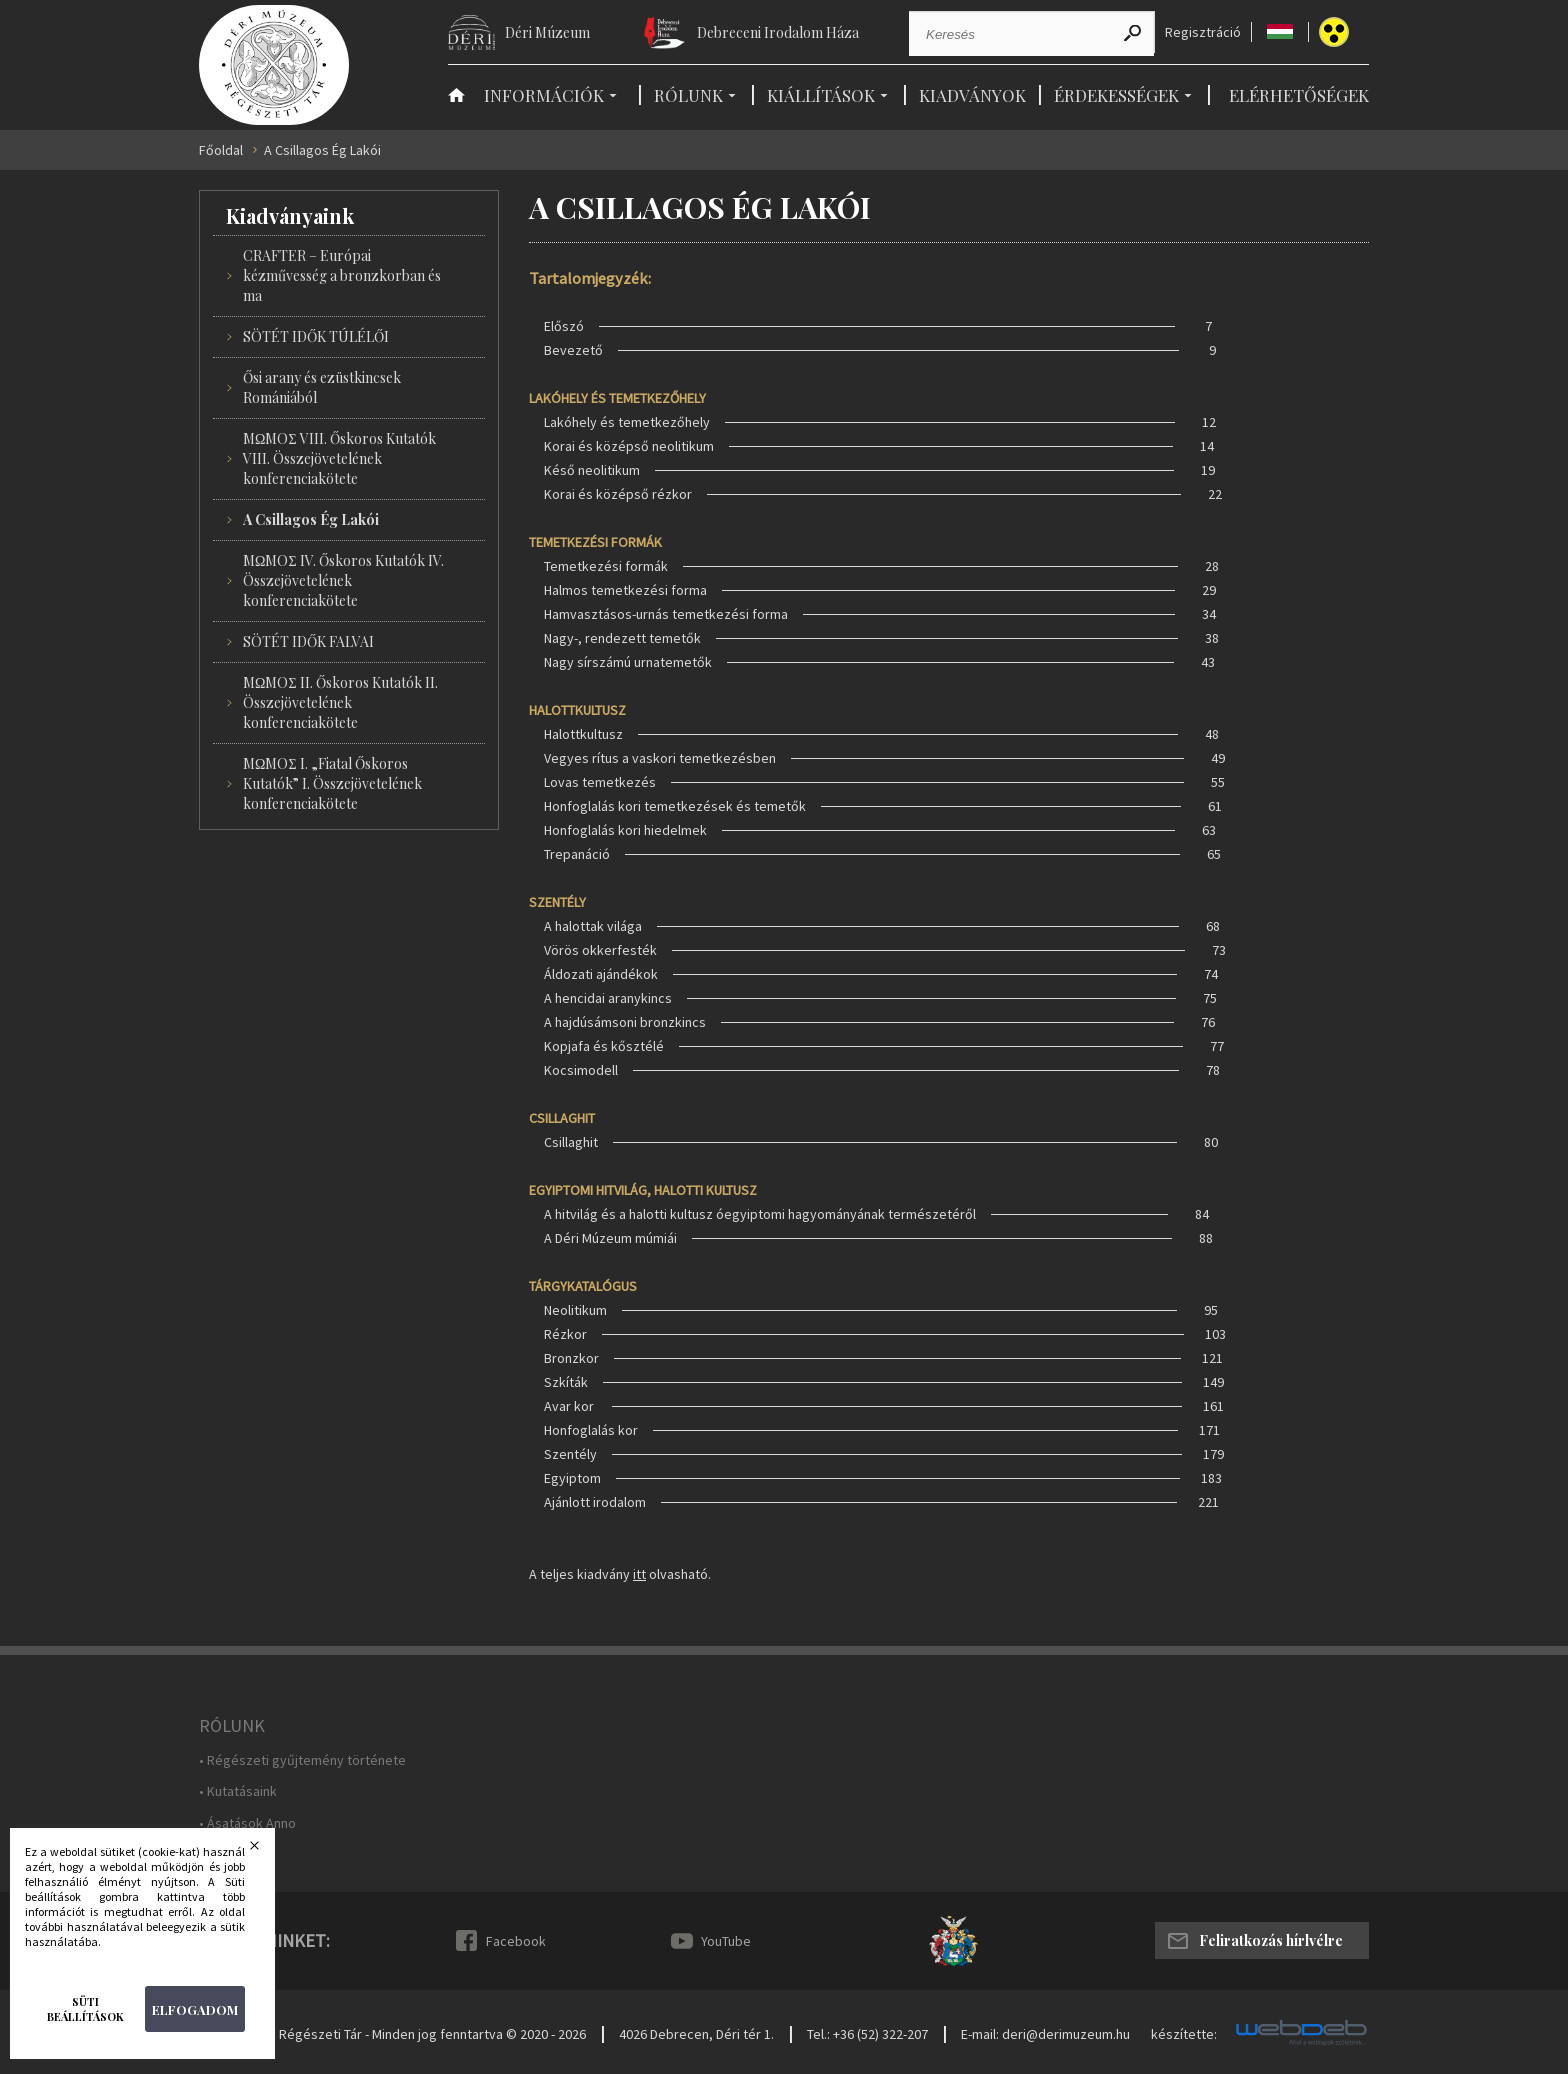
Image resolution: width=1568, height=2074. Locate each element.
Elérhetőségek (1299, 95)
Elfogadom (195, 2009)
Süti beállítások (85, 2009)
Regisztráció (1203, 32)
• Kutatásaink (238, 1791)
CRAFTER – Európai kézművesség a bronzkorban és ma (342, 275)
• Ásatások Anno (247, 1823)
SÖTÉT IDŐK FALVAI (308, 641)
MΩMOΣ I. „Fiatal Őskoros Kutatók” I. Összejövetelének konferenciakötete (332, 783)
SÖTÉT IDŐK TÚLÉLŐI (316, 336)
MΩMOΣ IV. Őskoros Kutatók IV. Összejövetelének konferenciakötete (343, 580)
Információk (544, 95)
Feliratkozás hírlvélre (1271, 1940)
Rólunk (688, 95)
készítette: (1184, 2034)
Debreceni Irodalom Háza (778, 32)
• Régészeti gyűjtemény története (302, 1760)
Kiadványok (972, 95)
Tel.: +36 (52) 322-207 (867, 2034)
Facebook (516, 1941)
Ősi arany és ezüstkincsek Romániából (322, 387)
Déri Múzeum (547, 32)
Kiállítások (821, 95)
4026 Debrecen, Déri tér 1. (696, 2034)
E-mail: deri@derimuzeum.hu (1045, 2034)
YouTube (726, 1941)
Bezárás (267, 1851)
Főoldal (221, 150)
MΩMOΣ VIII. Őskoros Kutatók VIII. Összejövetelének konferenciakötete (339, 458)
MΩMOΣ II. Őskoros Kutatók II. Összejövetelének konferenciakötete (340, 702)
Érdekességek (1116, 95)
